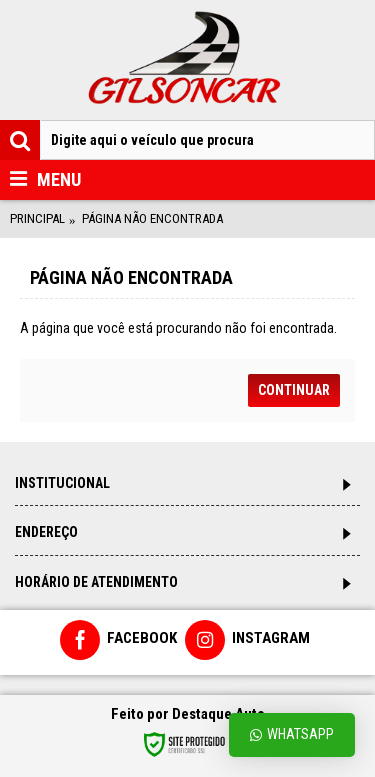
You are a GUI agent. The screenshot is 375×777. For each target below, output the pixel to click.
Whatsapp (292, 734)
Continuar (294, 390)
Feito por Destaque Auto (188, 714)
